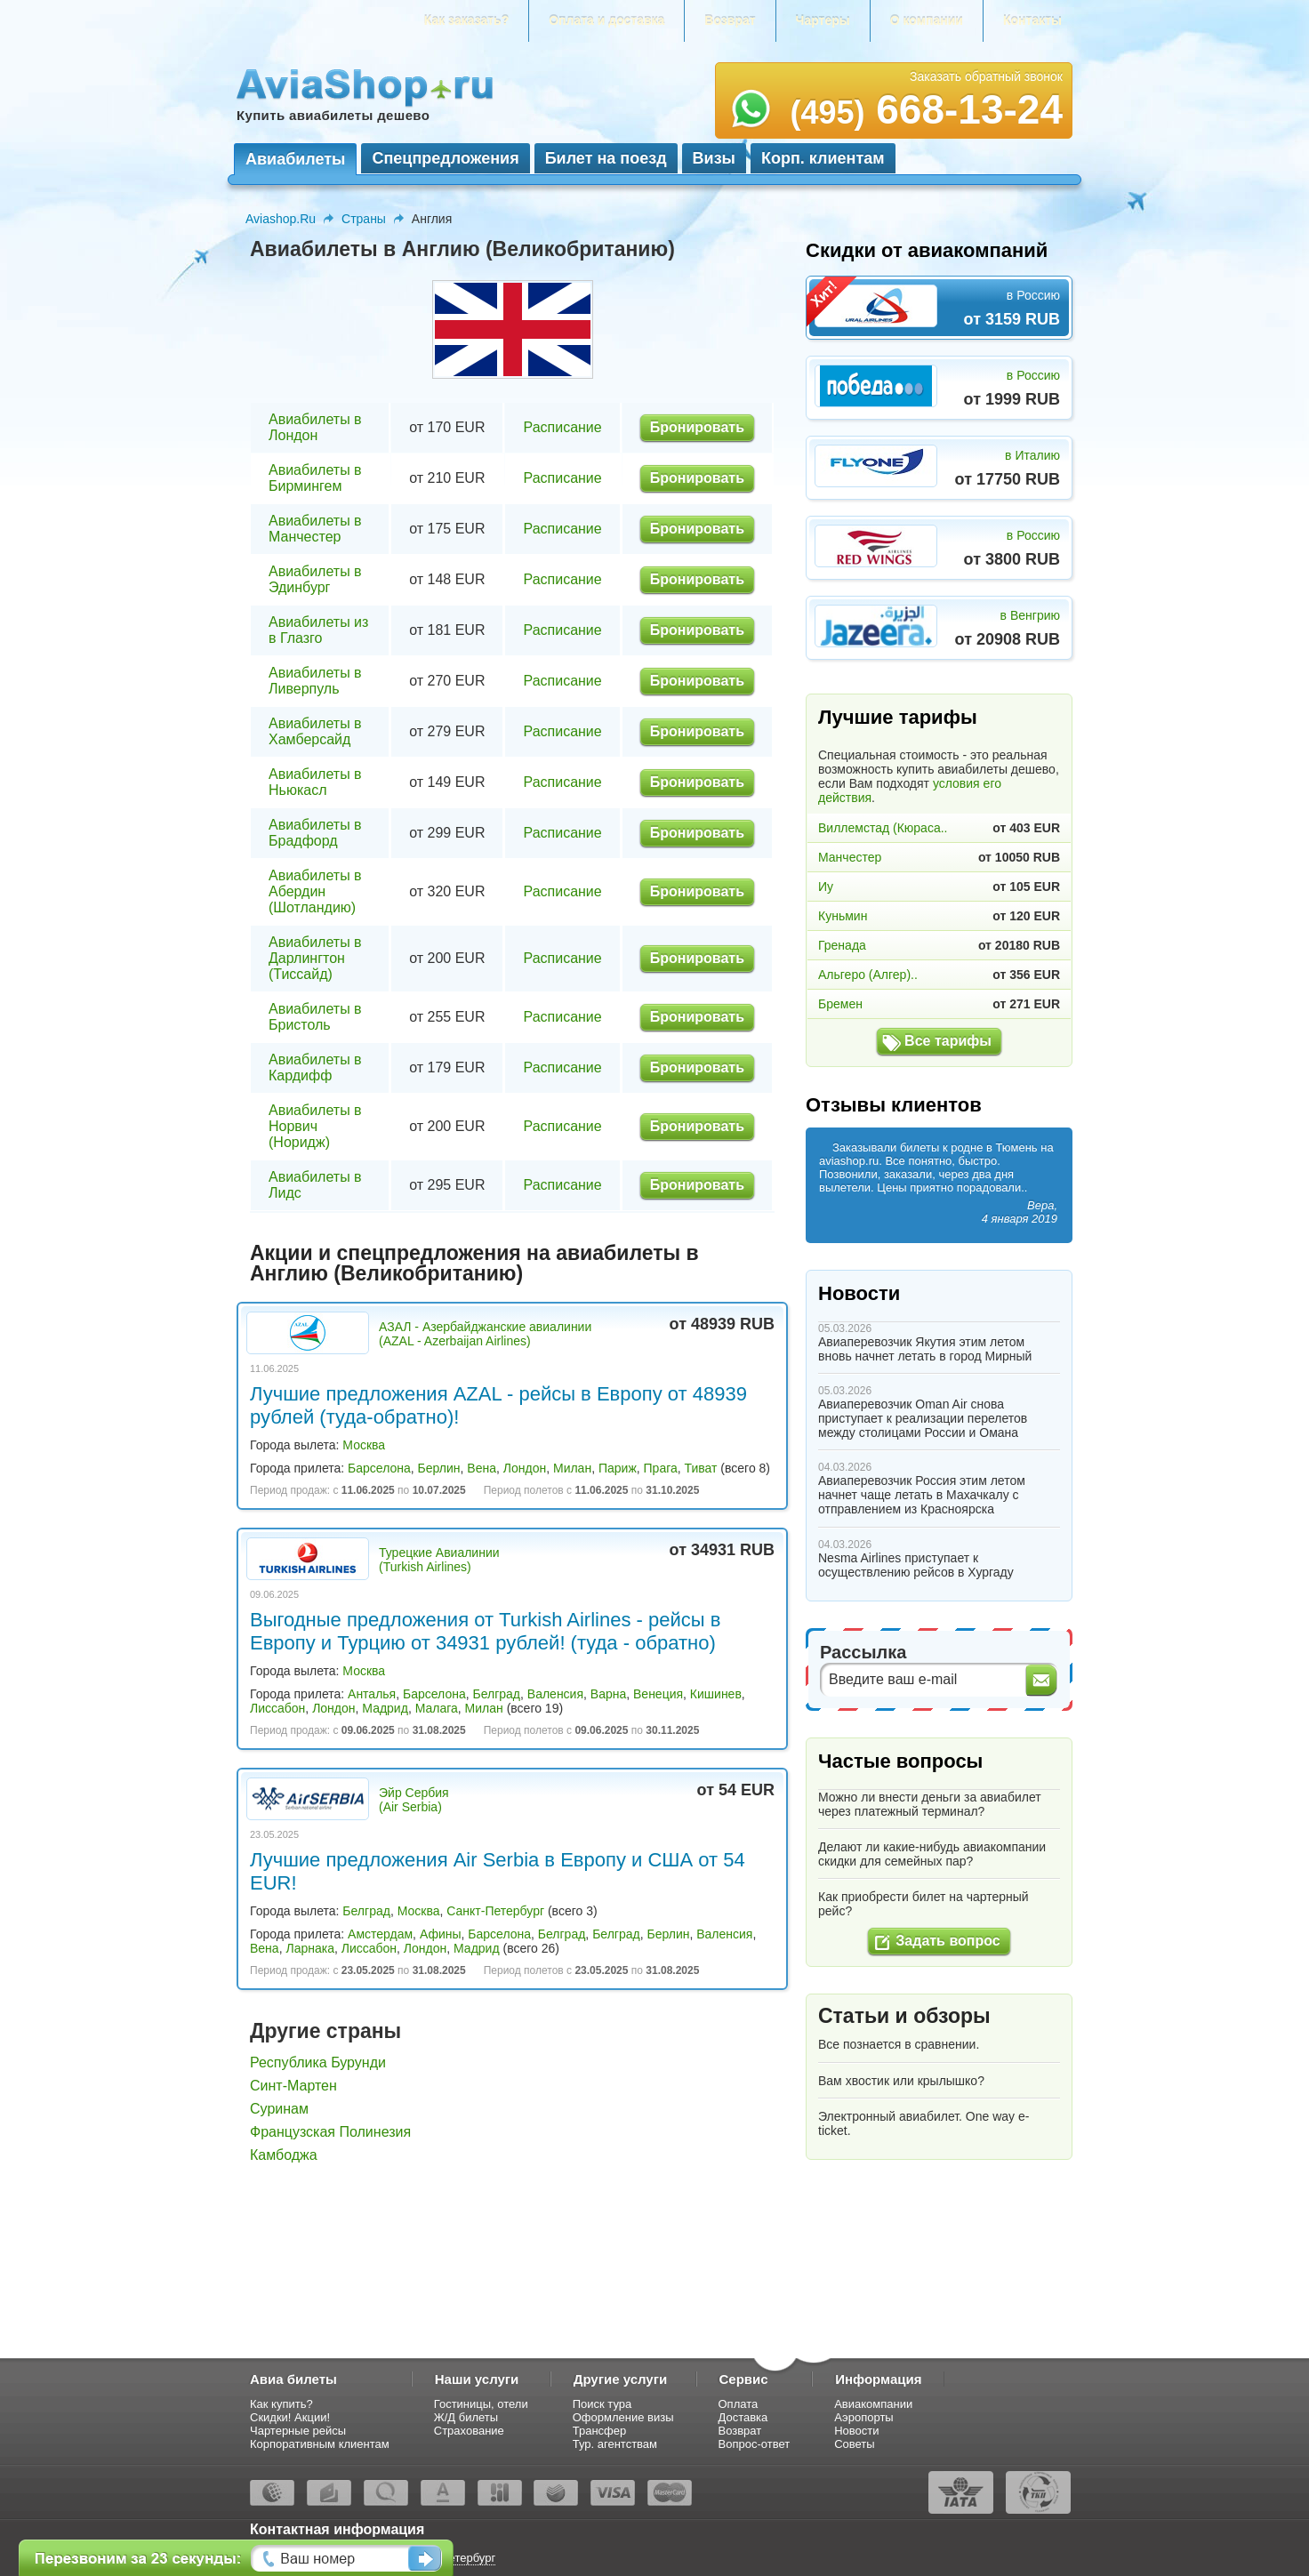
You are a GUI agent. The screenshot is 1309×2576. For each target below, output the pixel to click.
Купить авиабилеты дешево (333, 115)
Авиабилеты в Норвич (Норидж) (315, 1126)
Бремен (840, 1004)
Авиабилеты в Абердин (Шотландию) (315, 891)
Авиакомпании (873, 2404)
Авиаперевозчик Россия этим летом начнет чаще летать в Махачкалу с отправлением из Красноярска (921, 1494)
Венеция (658, 1694)
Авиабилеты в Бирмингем (315, 478)
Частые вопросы (900, 1761)
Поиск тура (602, 2404)
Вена (481, 1468)
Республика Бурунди (318, 2062)
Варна (608, 1694)
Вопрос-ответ (755, 2444)
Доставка (743, 2417)
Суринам (279, 2108)
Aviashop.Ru (280, 219)
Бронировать (697, 427)
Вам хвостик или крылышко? (901, 2081)
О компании (926, 20)
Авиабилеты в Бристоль (315, 1016)
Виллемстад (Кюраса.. (882, 828)
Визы (714, 158)
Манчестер (849, 857)
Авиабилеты (295, 159)
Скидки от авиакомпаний (927, 250)
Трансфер (600, 2430)
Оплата (739, 2404)
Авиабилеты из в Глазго (318, 630)
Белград (496, 1694)
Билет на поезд (606, 158)
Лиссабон (277, 1708)
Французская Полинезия (330, 2131)
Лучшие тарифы (897, 717)
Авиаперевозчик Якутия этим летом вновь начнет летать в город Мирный (925, 1349)
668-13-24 (926, 109)
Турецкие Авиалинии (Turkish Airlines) (439, 1559)
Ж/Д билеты (466, 2417)
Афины (441, 1934)
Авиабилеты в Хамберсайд (315, 731)
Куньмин (842, 916)
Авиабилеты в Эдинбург (315, 579)
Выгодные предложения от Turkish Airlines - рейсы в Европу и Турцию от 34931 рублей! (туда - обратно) (485, 1631)
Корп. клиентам (823, 158)
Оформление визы (623, 2417)
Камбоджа (283, 2155)
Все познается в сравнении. (898, 2044)
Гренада (842, 945)
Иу (825, 886)
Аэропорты (864, 2417)
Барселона (379, 1468)
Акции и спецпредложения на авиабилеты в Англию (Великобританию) (474, 1263)
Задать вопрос (947, 1940)
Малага (436, 1708)
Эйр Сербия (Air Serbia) (414, 1800)
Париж (617, 1468)
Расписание (562, 427)
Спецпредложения (445, 158)
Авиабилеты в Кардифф (315, 1067)
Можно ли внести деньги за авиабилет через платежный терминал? (929, 1804)
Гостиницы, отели (481, 2404)
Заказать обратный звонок (986, 76)
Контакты (1032, 20)
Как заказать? (467, 20)
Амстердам (380, 1934)
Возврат (729, 20)
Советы (854, 2444)
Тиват (701, 1468)
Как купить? (281, 2404)
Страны (363, 219)
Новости (859, 1293)
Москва (363, 1445)
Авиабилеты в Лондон (315, 427)
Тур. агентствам (615, 2444)
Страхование (469, 2430)
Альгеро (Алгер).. (868, 974)
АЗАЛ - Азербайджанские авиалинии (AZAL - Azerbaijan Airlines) (485, 1334)
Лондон (524, 1468)
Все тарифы (948, 1040)
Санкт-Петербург (495, 1911)
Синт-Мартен (293, 2085)
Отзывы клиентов (894, 1105)
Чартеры (823, 20)
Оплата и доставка (606, 20)
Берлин (439, 1468)
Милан (572, 1468)
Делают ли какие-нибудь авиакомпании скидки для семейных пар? (932, 1854)
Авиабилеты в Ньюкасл (315, 782)
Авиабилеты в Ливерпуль (315, 680)
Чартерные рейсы (298, 2430)
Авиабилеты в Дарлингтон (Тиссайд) (315, 958)
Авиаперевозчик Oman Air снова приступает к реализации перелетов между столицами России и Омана (922, 1418)
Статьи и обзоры (904, 2015)
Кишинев (716, 1694)
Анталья (372, 1694)
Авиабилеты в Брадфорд (315, 832)
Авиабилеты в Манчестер (315, 528)
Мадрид (385, 1708)
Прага (661, 1468)
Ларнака (309, 1948)
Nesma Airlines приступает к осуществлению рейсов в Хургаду (916, 1565)
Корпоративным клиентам (319, 2444)
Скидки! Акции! (290, 2417)
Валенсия (555, 1694)
